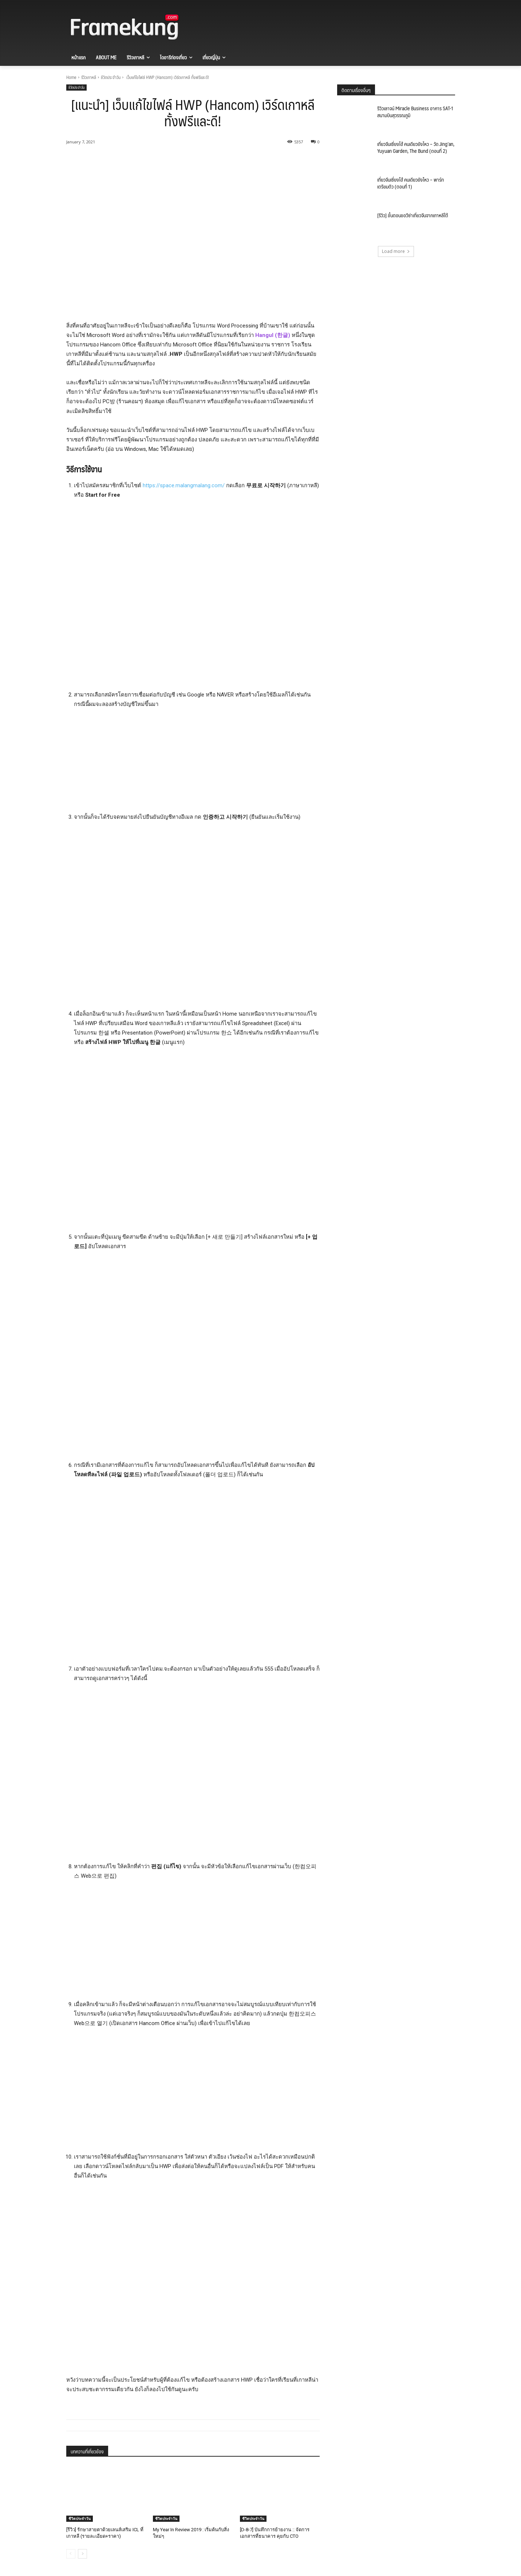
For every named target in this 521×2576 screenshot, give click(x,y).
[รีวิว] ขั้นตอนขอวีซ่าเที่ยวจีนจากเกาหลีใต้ (412, 215)
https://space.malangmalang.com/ (184, 485)
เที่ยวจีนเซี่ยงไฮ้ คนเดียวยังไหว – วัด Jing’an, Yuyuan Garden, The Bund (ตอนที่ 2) (415, 147)
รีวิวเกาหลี (88, 77)
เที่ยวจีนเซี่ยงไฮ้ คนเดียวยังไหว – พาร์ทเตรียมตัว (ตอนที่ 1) (410, 183)
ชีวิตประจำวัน (111, 77)
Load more (396, 251)
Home (71, 77)
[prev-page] (70, 2554)
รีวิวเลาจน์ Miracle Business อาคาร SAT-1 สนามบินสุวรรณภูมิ (415, 112)
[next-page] (82, 2554)
